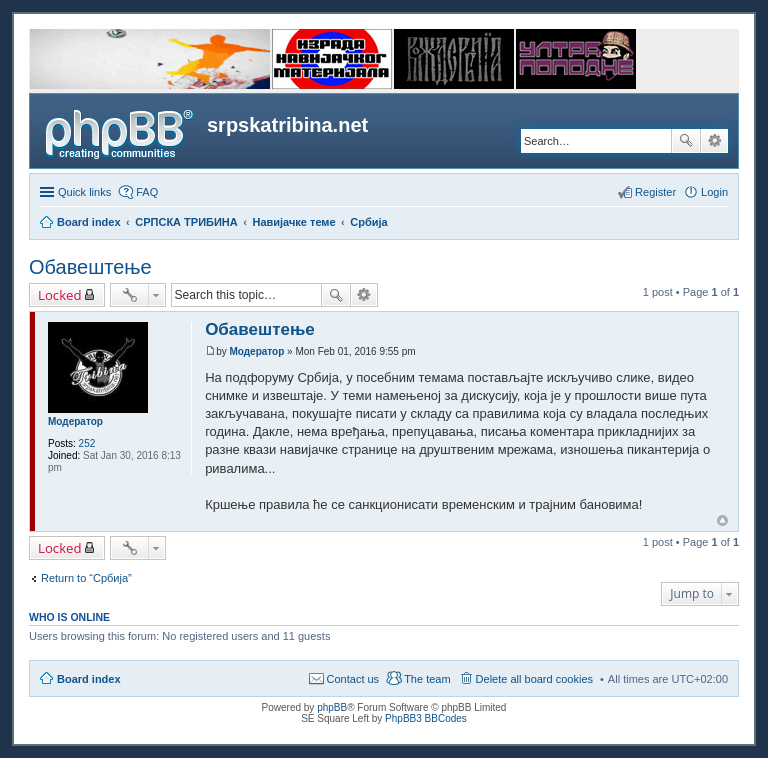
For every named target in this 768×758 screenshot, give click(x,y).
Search (686, 141)
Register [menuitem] (655, 192)
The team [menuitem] (427, 679)
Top (722, 520)
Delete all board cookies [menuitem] (534, 679)
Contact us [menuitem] (353, 679)
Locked (60, 295)
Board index (89, 679)
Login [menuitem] (714, 192)
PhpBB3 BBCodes (426, 718)
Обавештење (90, 267)
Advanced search (714, 141)
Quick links (84, 192)
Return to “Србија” (86, 578)
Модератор (75, 421)
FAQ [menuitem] (147, 192)
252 (87, 443)
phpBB (332, 707)
